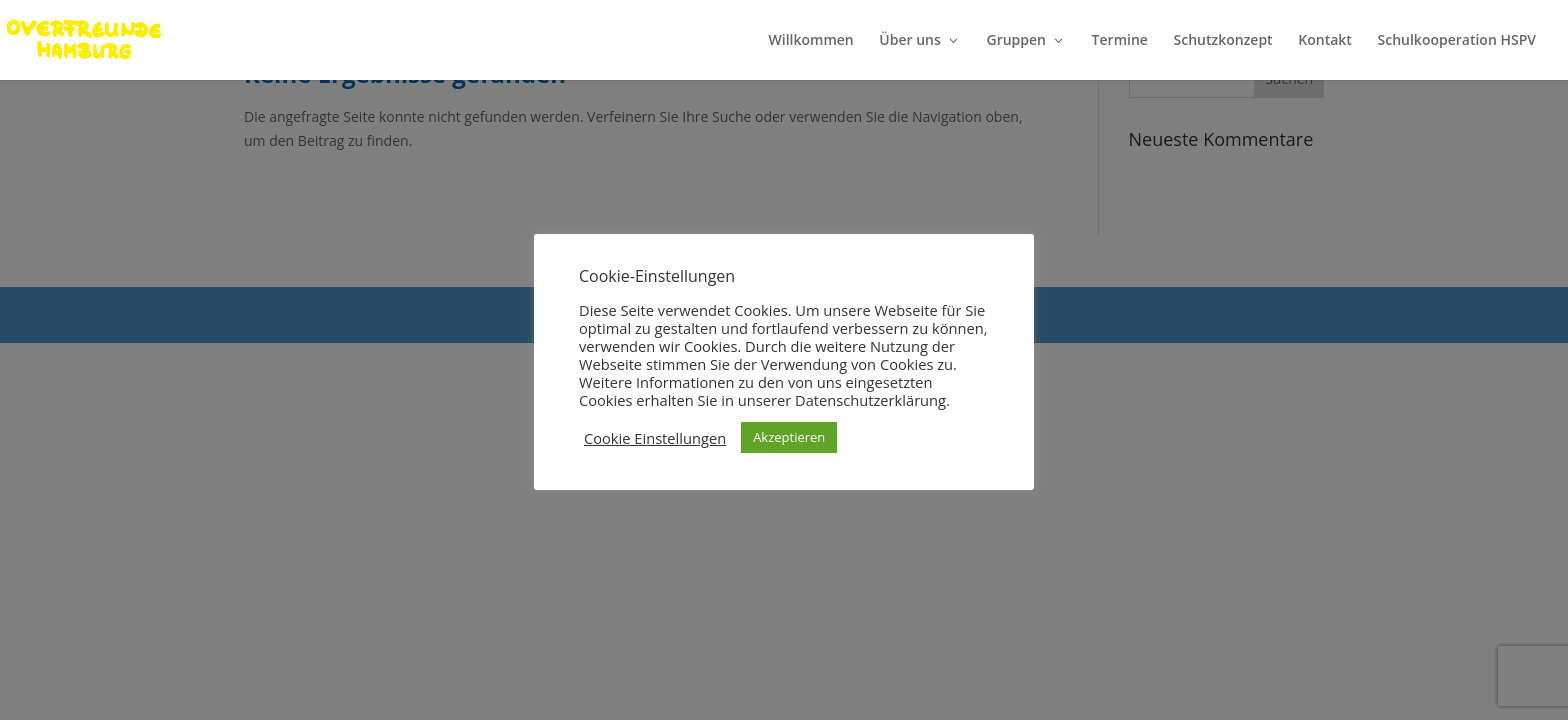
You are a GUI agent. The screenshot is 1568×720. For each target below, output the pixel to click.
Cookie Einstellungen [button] (655, 438)
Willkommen (811, 41)
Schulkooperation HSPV (1457, 41)
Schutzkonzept (1223, 41)
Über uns (909, 41)
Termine (1120, 41)
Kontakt (1325, 41)
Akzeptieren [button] (789, 437)
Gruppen (1016, 41)
